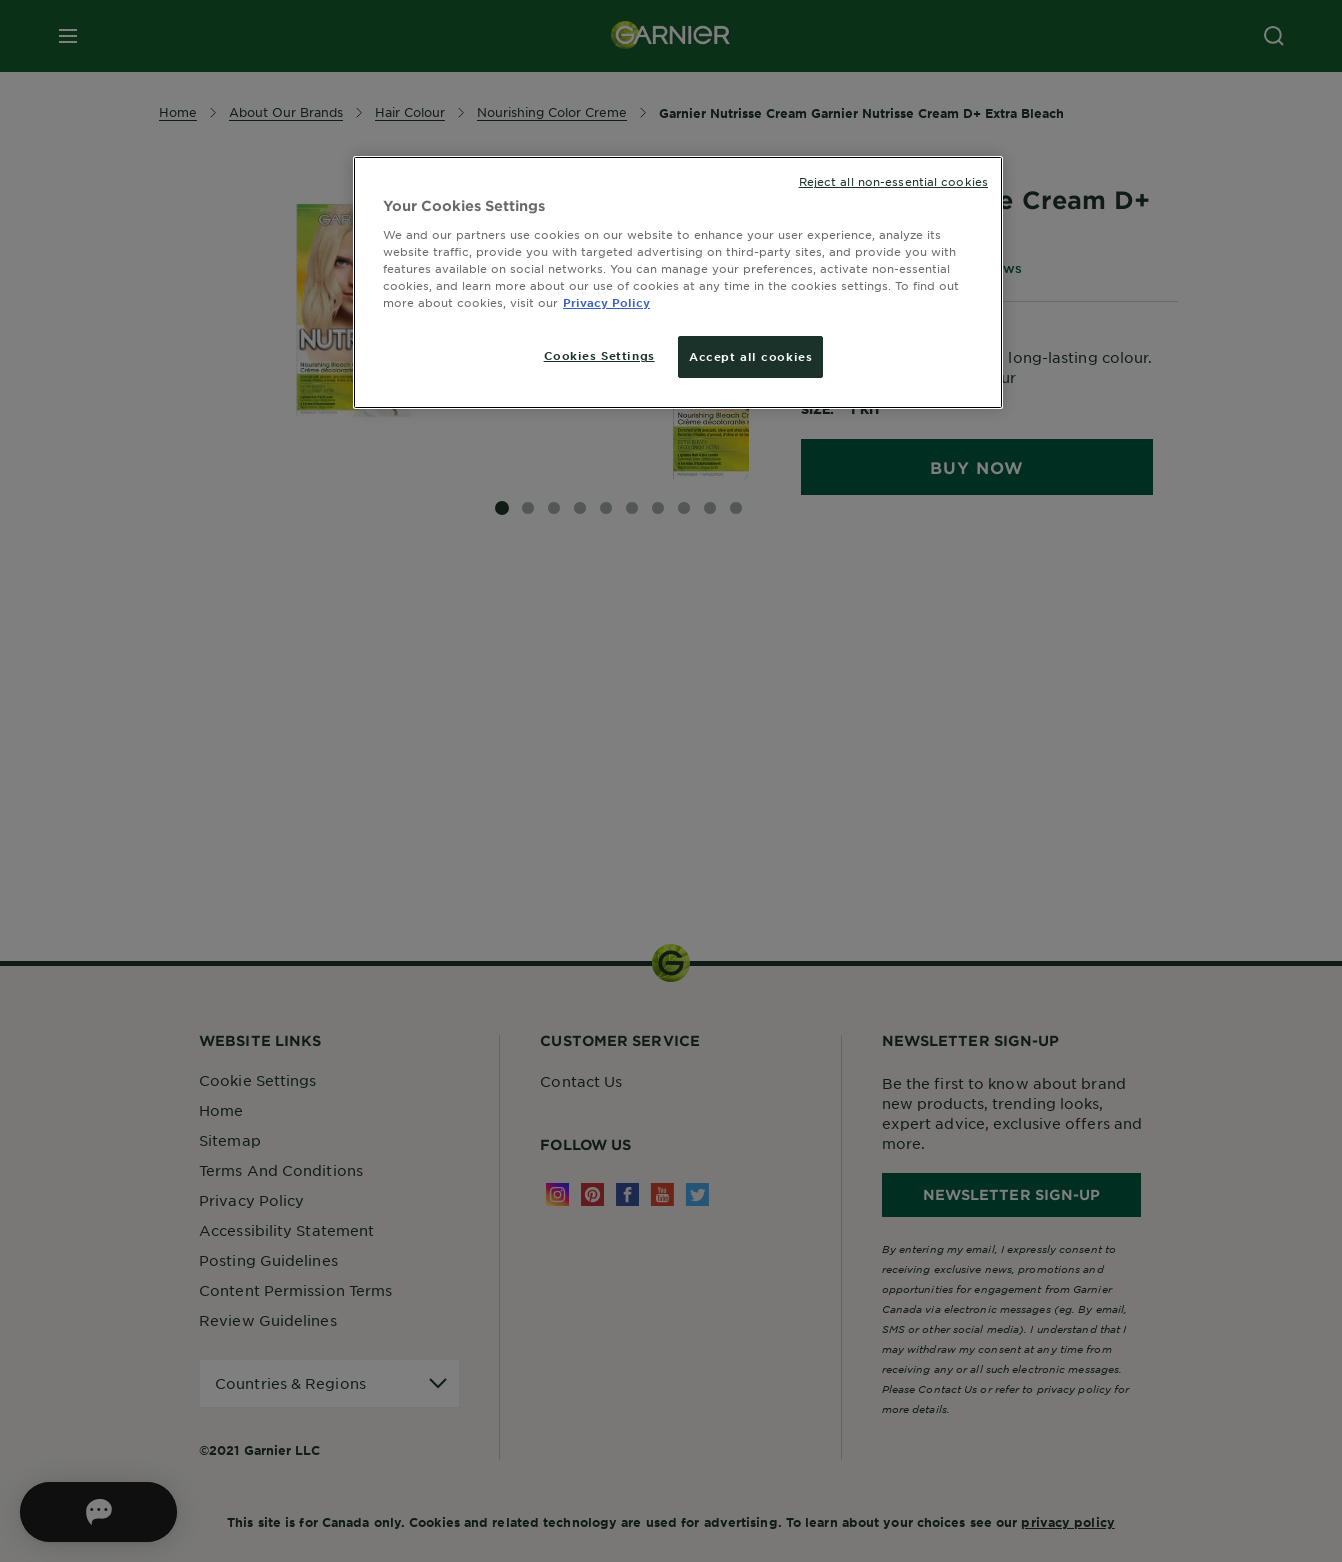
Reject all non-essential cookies (893, 181)
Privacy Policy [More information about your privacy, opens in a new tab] (606, 302)
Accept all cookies (750, 356)
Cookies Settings (599, 355)
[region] (678, 282)
